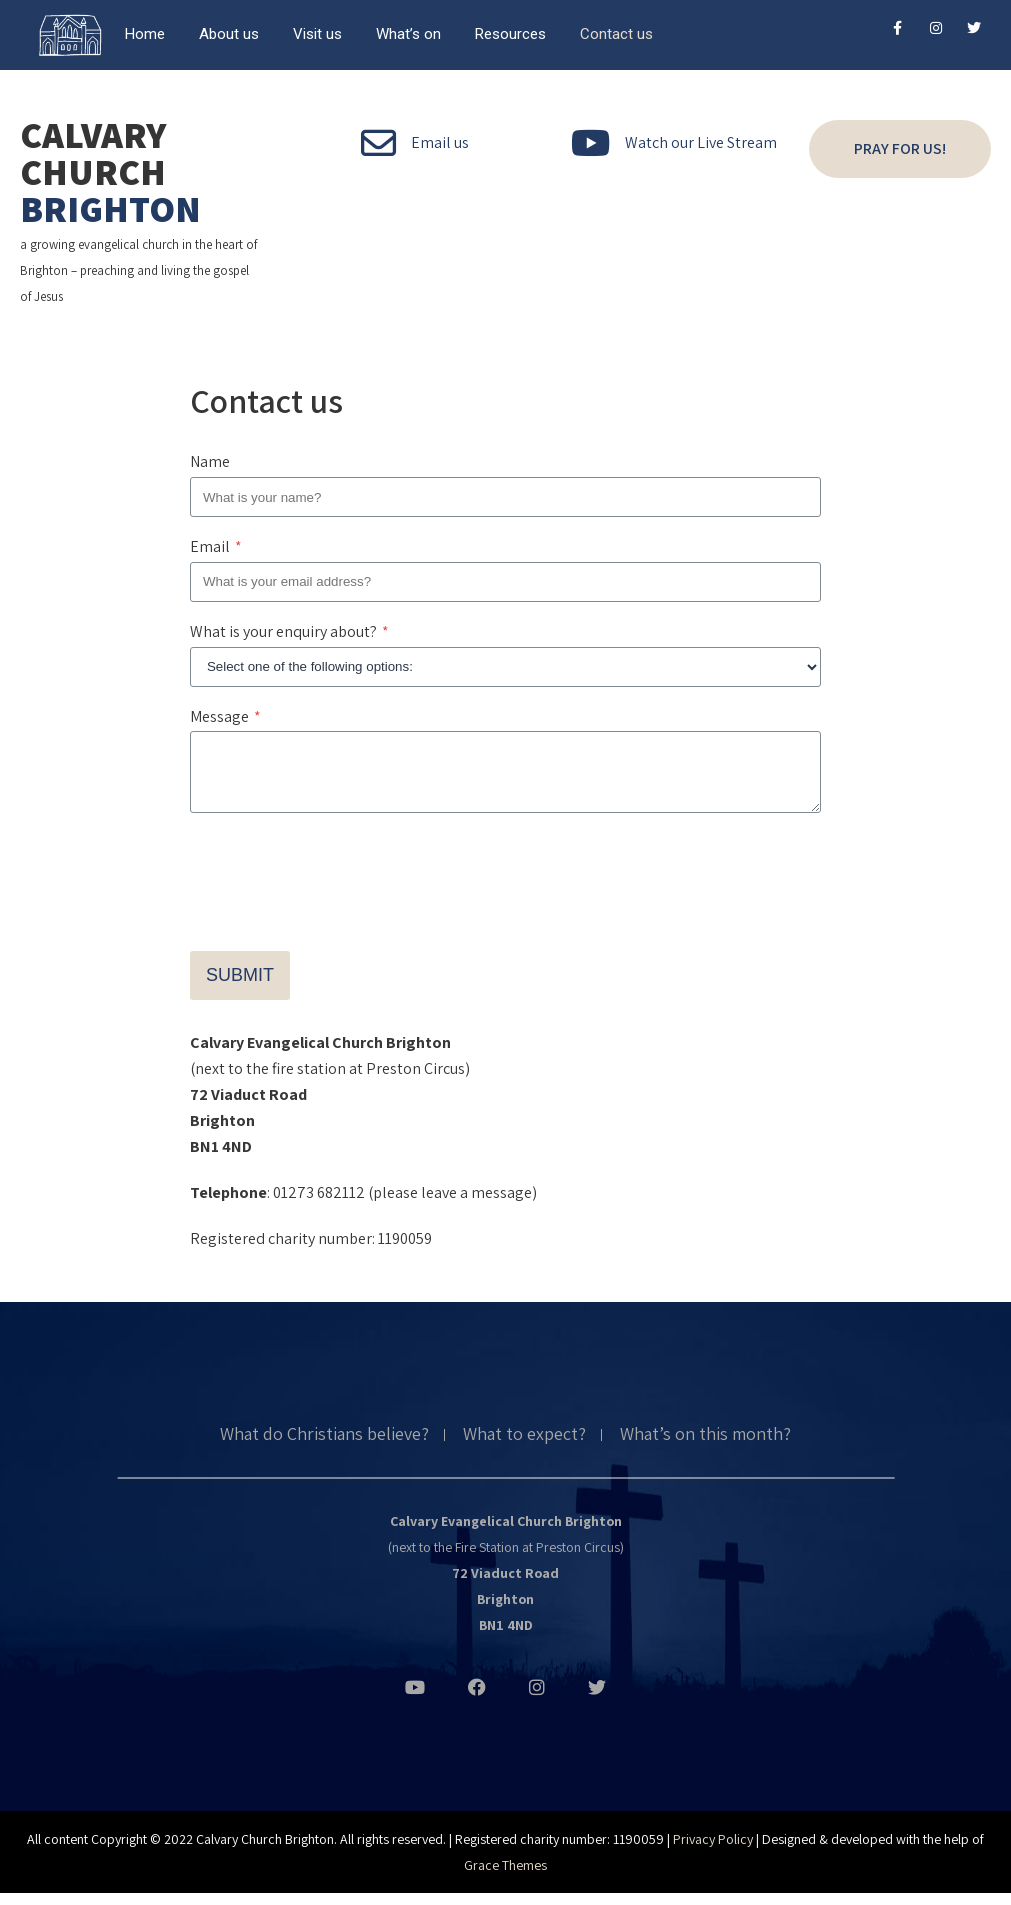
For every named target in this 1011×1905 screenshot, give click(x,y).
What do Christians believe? (324, 1447)
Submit (240, 987)
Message (225, 716)
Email (216, 546)
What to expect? (524, 1447)
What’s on (408, 34)
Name (210, 461)
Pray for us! (900, 148)
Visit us (317, 34)
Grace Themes (505, 1877)
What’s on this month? (705, 1447)
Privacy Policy (713, 1851)
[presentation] (342, 880)
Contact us (616, 34)
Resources (510, 34)
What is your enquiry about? (289, 631)
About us (229, 34)
